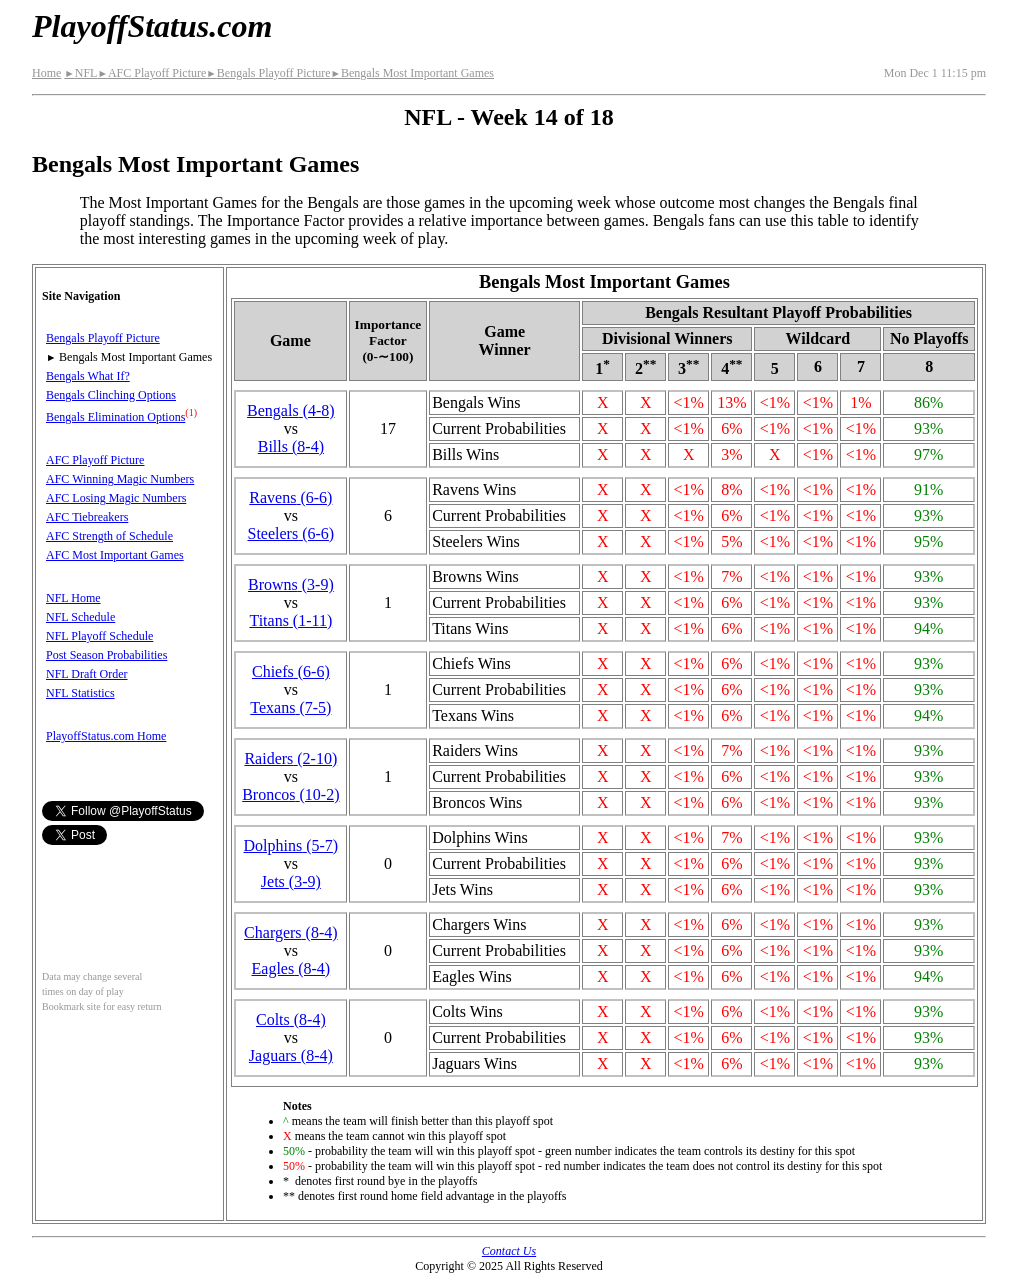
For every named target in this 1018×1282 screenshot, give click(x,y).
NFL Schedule (80, 617)
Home (46, 73)
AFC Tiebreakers (87, 517)
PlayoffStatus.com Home (106, 736)
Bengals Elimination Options (115, 417)
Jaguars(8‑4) (291, 1055)
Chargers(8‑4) (290, 932)
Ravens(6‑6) (290, 497)
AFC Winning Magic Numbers (120, 479)
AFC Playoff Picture (151, 73)
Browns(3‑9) (291, 584)
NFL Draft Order (87, 674)
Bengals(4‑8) (291, 410)
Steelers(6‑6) (291, 533)
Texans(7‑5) (290, 707)
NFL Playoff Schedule (99, 636)
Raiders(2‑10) (290, 758)
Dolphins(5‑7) (291, 845)
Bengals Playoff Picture (268, 73)
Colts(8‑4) (291, 1019)
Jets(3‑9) (291, 881)
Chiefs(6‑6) (291, 671)
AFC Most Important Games (115, 555)
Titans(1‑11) (290, 620)
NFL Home (73, 598)
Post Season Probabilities (106, 655)
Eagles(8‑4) (291, 968)
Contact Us (509, 1251)
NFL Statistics (80, 693)
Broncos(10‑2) (290, 794)
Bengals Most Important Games (412, 73)
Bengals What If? (88, 376)
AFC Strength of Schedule (109, 536)
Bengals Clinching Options (111, 395)
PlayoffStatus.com (152, 26)
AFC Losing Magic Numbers (116, 498)
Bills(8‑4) (291, 446)
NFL (80, 73)
